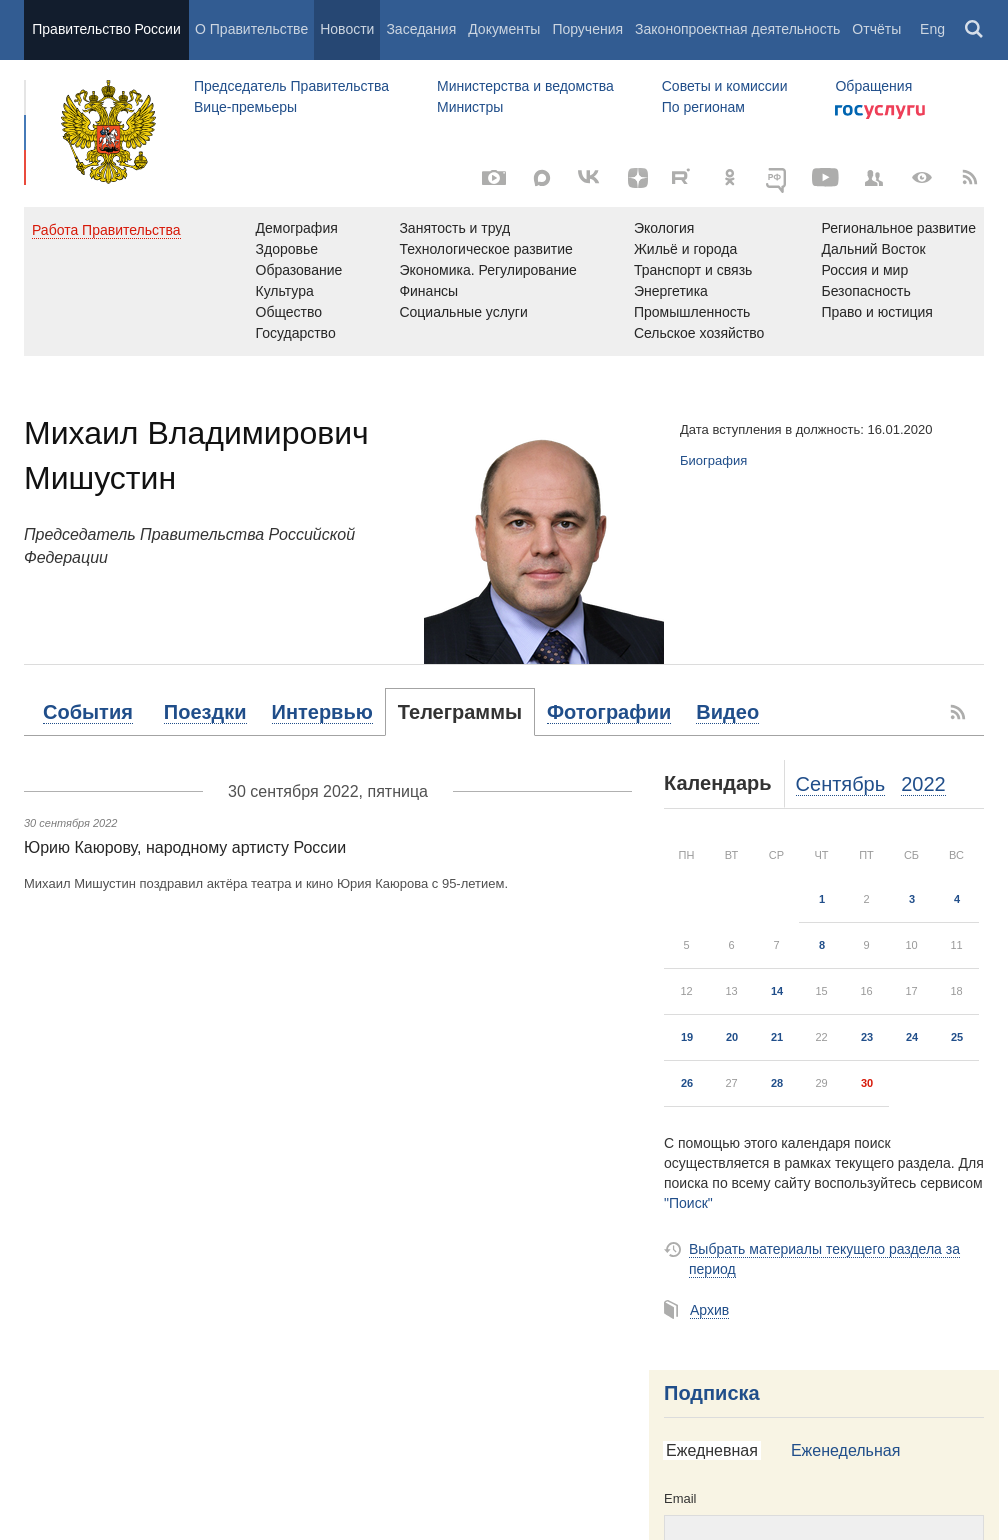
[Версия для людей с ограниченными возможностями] (922, 178)
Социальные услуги (463, 312)
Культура (285, 291)
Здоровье (287, 249)
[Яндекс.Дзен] (638, 178)
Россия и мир (864, 270)
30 (867, 1083)
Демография (297, 228)
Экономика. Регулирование (487, 270)
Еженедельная (845, 1450)
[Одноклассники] (730, 178)
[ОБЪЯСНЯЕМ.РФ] (778, 178)
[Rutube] (684, 176)
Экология (664, 228)
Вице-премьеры (245, 107)
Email (680, 1498)
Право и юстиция (876, 312)
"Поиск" (688, 1203)
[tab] (88, 712)
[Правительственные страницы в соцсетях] (874, 178)
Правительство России (106, 29)
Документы (504, 29)
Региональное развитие (898, 228)
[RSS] (970, 178)
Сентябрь (841, 784)
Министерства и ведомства (525, 86)
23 (867, 1037)
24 (912, 1037)
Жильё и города (685, 249)
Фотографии (609, 712)
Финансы (428, 291)
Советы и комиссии (725, 86)
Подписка (712, 1393)
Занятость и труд (454, 228)
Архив (709, 1310)
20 (732, 1037)
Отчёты (876, 29)
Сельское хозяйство (699, 333)
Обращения (873, 86)
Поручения (587, 29)
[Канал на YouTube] (826, 178)
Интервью (322, 712)
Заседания (421, 29)
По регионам (703, 107)
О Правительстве (251, 29)
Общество (289, 312)
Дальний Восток (873, 249)
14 (777, 991)
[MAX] (542, 178)
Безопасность (865, 291)
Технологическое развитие (485, 249)
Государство (296, 333)
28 (777, 1083)
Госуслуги (880, 112)
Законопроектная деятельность (737, 29)
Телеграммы (460, 712)
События (88, 712)
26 (687, 1083)
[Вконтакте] (590, 178)
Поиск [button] (975, 30)
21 (777, 1037)
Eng (932, 29)
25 (957, 1037)
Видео (727, 712)
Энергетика (671, 291)
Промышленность (692, 312)
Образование (299, 270)
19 (687, 1037)
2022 (923, 784)
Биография (713, 460)
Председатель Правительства (291, 86)
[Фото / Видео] (494, 178)
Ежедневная (712, 1450)
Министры (470, 107)
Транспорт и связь (693, 270)
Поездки (205, 712)
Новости (347, 29)
